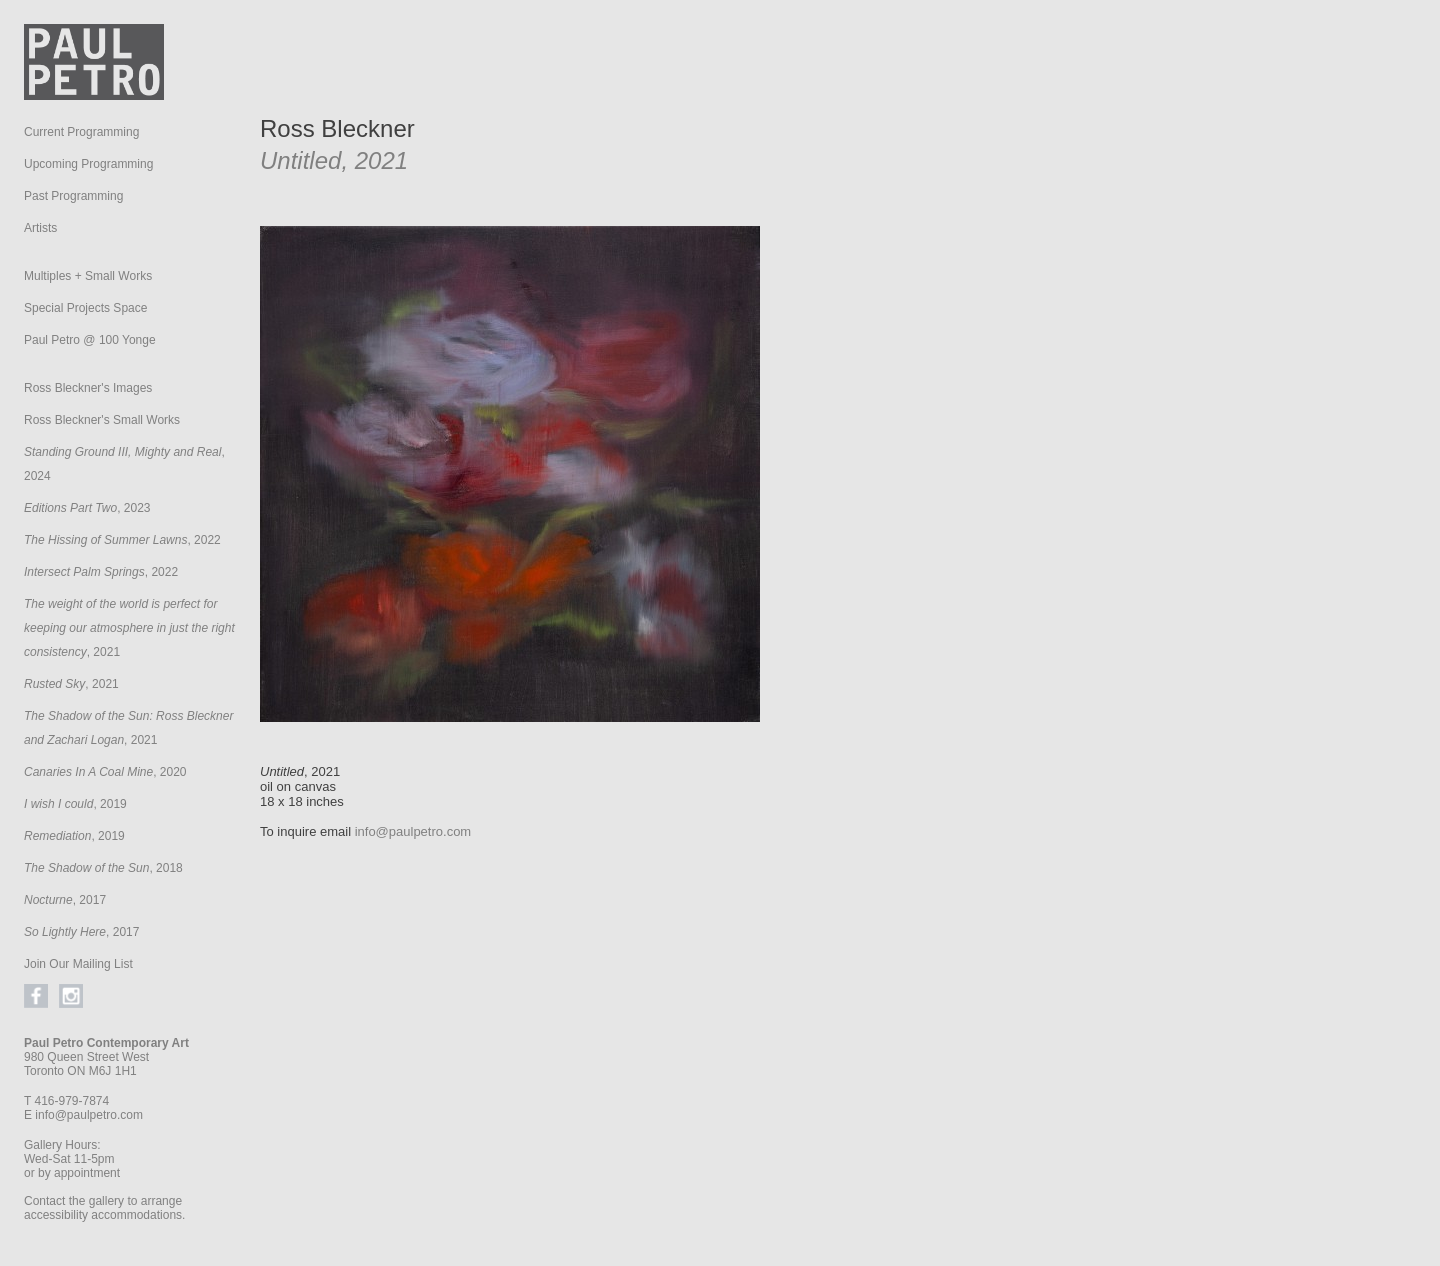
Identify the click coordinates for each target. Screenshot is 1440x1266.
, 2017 (65, 900)
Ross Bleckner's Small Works (102, 420)
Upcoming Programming (88, 164)
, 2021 (129, 628)
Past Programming (73, 196)
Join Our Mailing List (78, 964)
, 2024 (124, 464)
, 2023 (87, 508)
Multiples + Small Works (88, 276)
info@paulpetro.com (89, 1115)
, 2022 (122, 540)
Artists (40, 228)
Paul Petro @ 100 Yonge (90, 340)
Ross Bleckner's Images (88, 388)
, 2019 (75, 804)
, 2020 (105, 772)
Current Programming (81, 132)
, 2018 (103, 868)
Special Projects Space (85, 308)
